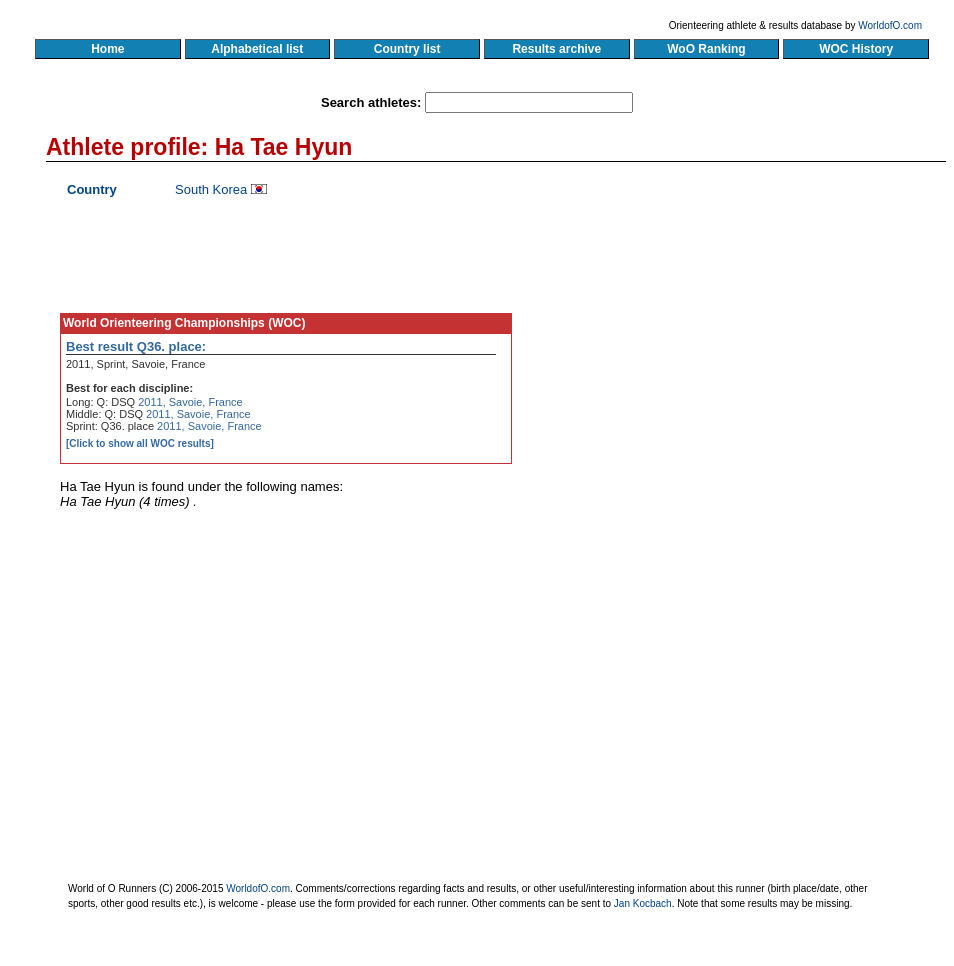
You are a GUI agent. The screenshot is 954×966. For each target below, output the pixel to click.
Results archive (557, 49)
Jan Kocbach (643, 903)
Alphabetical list (257, 49)
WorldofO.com (890, 25)
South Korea (211, 189)
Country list (407, 49)
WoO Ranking (707, 49)
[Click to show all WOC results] (140, 443)
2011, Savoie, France (190, 402)
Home (107, 49)
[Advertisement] (754, 365)
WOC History (855, 49)
